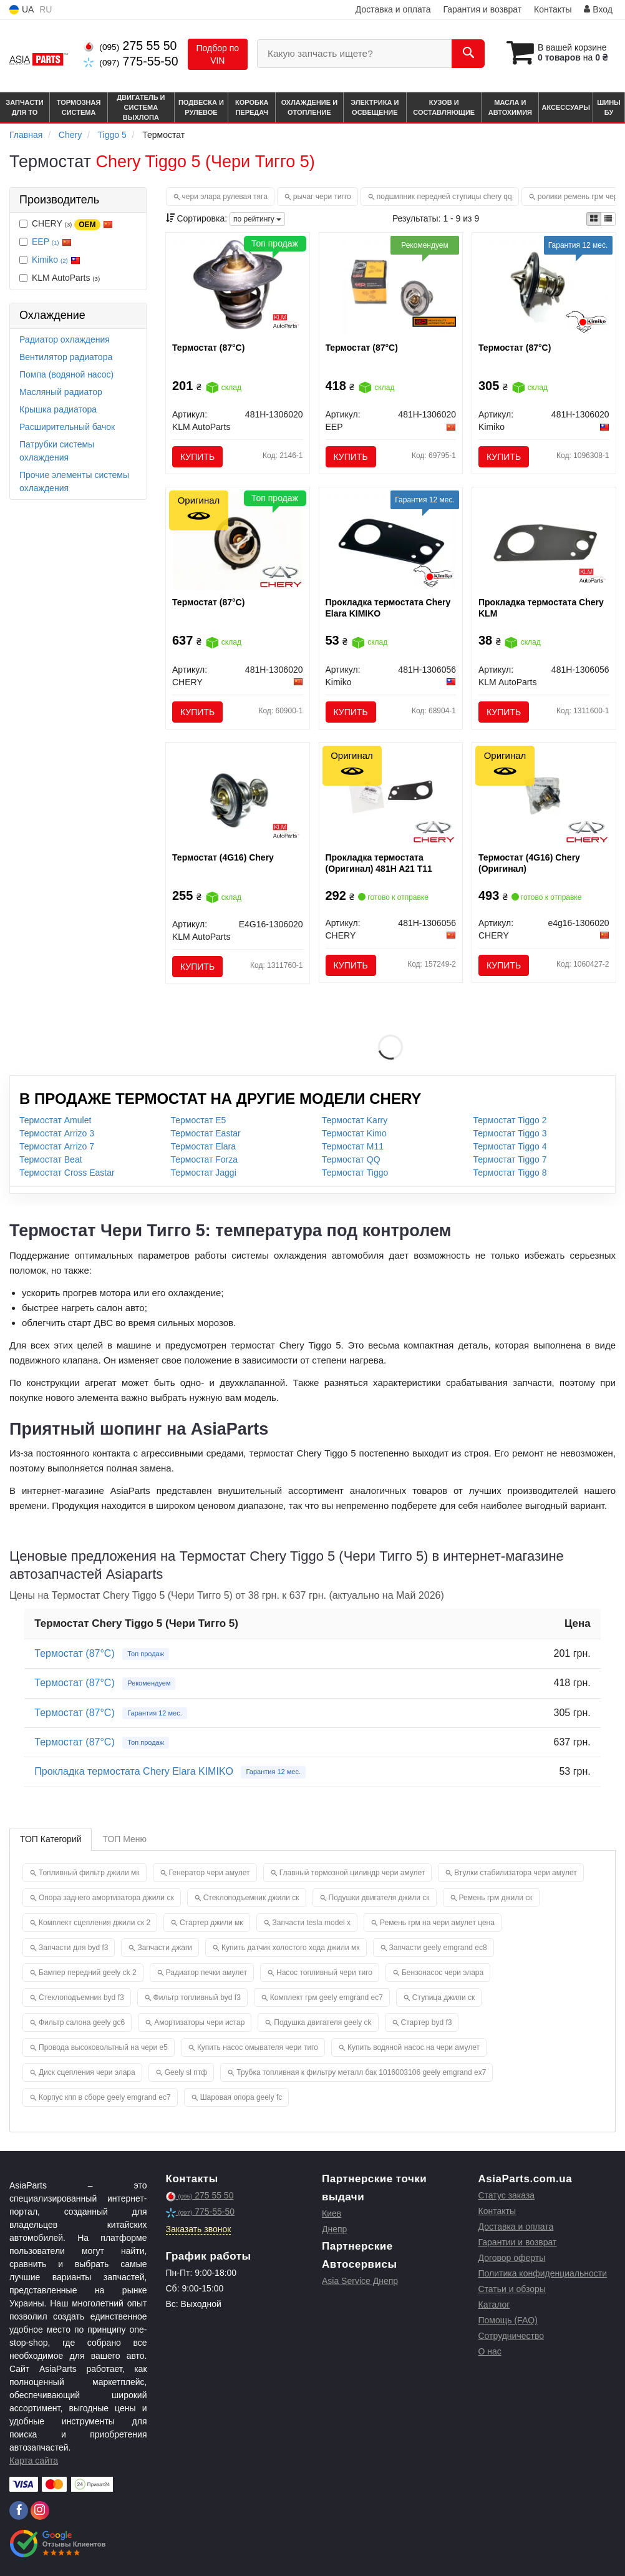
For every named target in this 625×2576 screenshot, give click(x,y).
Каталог (494, 2305)
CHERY (66, 224)
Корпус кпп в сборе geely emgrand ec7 (105, 2097)
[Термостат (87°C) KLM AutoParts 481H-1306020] (237, 284)
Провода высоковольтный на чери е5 (103, 2047)
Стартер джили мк (211, 1922)
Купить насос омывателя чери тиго (257, 2047)
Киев (331, 2213)
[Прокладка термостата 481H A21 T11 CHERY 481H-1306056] (391, 793)
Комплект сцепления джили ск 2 (94, 1922)
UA (21, 9)
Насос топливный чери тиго (324, 1972)
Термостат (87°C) (208, 348)
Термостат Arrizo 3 (56, 1133)
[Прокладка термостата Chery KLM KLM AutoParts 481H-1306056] (543, 542)
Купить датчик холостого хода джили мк (290, 1947)
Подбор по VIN (218, 54)
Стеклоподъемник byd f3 (81, 1997)
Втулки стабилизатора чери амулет (515, 1872)
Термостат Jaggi (203, 1173)
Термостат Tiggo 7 (510, 1159)
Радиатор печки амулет (206, 1972)
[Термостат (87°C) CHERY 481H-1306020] (237, 542)
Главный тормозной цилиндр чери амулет (352, 1872)
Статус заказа (506, 2195)
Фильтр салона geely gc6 (82, 2022)
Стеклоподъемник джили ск (251, 1897)
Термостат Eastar (206, 1133)
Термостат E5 (198, 1120)
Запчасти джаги (164, 1947)
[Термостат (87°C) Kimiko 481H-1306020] (543, 286)
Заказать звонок (198, 2229)
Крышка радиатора (58, 409)
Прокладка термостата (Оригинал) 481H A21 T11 (379, 863)
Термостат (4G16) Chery (223, 857)
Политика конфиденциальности (543, 2273)
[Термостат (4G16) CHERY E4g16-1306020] (543, 796)
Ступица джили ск (443, 1997)
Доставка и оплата (393, 9)
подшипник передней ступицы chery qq (444, 196)
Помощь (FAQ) (508, 2320)
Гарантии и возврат (517, 2242)
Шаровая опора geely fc (241, 2097)
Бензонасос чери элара (442, 1972)
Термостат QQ (351, 1159)
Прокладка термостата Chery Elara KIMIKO (388, 607)
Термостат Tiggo (355, 1173)
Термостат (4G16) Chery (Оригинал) (529, 863)
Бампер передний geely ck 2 (88, 1972)
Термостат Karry (354, 1120)
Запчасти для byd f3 (73, 1947)
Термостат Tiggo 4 (510, 1146)
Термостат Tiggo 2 (510, 1120)
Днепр (334, 2229)
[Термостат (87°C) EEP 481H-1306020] (390, 286)
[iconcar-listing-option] (608, 219)
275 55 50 (130, 45)
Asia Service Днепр (360, 2281)
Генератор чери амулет (209, 1872)
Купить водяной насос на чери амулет (413, 2047)
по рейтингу (257, 219)
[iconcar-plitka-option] (593, 219)
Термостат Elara (203, 1146)
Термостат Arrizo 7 (56, 1146)
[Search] (468, 53)
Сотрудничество (511, 2336)
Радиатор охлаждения (64, 339)
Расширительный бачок (67, 427)
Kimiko (56, 260)
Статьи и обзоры (512, 2289)
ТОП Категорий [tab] (50, 1839)
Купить (197, 457)
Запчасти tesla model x (312, 1922)
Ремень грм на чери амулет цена (437, 1922)
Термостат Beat (50, 1159)
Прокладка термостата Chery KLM (541, 607)
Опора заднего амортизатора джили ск (106, 1897)
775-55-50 (131, 61)
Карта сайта (33, 2461)
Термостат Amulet (55, 1120)
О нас (489, 2351)
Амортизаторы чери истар (199, 2022)
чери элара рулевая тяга (225, 196)
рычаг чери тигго (322, 196)
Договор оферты (512, 2258)
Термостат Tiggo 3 (510, 1133)
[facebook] (18, 2510)
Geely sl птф (186, 2072)
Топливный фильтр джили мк (89, 1872)
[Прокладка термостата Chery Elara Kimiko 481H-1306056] (390, 542)
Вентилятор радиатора (65, 357)
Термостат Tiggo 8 (510, 1173)
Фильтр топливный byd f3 (197, 1997)
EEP (52, 241)
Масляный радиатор (60, 392)
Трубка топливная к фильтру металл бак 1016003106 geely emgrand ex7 (361, 2072)
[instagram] (40, 2510)
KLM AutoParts (59, 278)
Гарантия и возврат (482, 9)
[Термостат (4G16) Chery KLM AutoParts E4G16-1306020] (237, 796)
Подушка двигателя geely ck (322, 2022)
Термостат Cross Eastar (67, 1173)
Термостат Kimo (354, 1133)
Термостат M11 (353, 1146)
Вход (598, 9)
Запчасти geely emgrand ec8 (438, 1947)
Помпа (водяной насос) (66, 374)
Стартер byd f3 (426, 2022)
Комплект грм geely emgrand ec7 (326, 1997)
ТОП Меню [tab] (124, 1839)
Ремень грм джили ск (496, 1897)
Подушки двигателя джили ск (379, 1897)
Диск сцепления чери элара (87, 2072)
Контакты (552, 9)
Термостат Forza (204, 1159)
